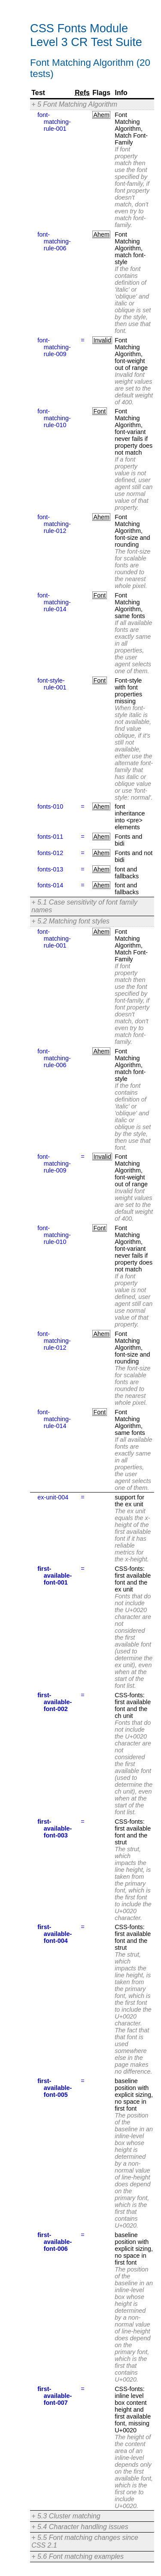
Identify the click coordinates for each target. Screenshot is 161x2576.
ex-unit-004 (52, 1497)
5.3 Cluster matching (68, 2516)
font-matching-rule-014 (54, 602)
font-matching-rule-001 (54, 121)
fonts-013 (50, 869)
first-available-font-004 (54, 1934)
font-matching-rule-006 (54, 241)
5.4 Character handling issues (82, 2526)
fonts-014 (50, 885)
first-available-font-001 (54, 1575)
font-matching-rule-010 (54, 418)
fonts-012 (50, 852)
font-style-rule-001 (51, 684)
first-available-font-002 (54, 1702)
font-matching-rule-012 (54, 524)
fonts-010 (50, 806)
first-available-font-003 (54, 1828)
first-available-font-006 (54, 2241)
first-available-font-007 (54, 2395)
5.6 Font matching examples (80, 2556)
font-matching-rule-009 (54, 347)
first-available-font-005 (54, 2087)
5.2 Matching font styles (73, 921)
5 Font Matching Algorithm (77, 104)
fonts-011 (50, 836)
